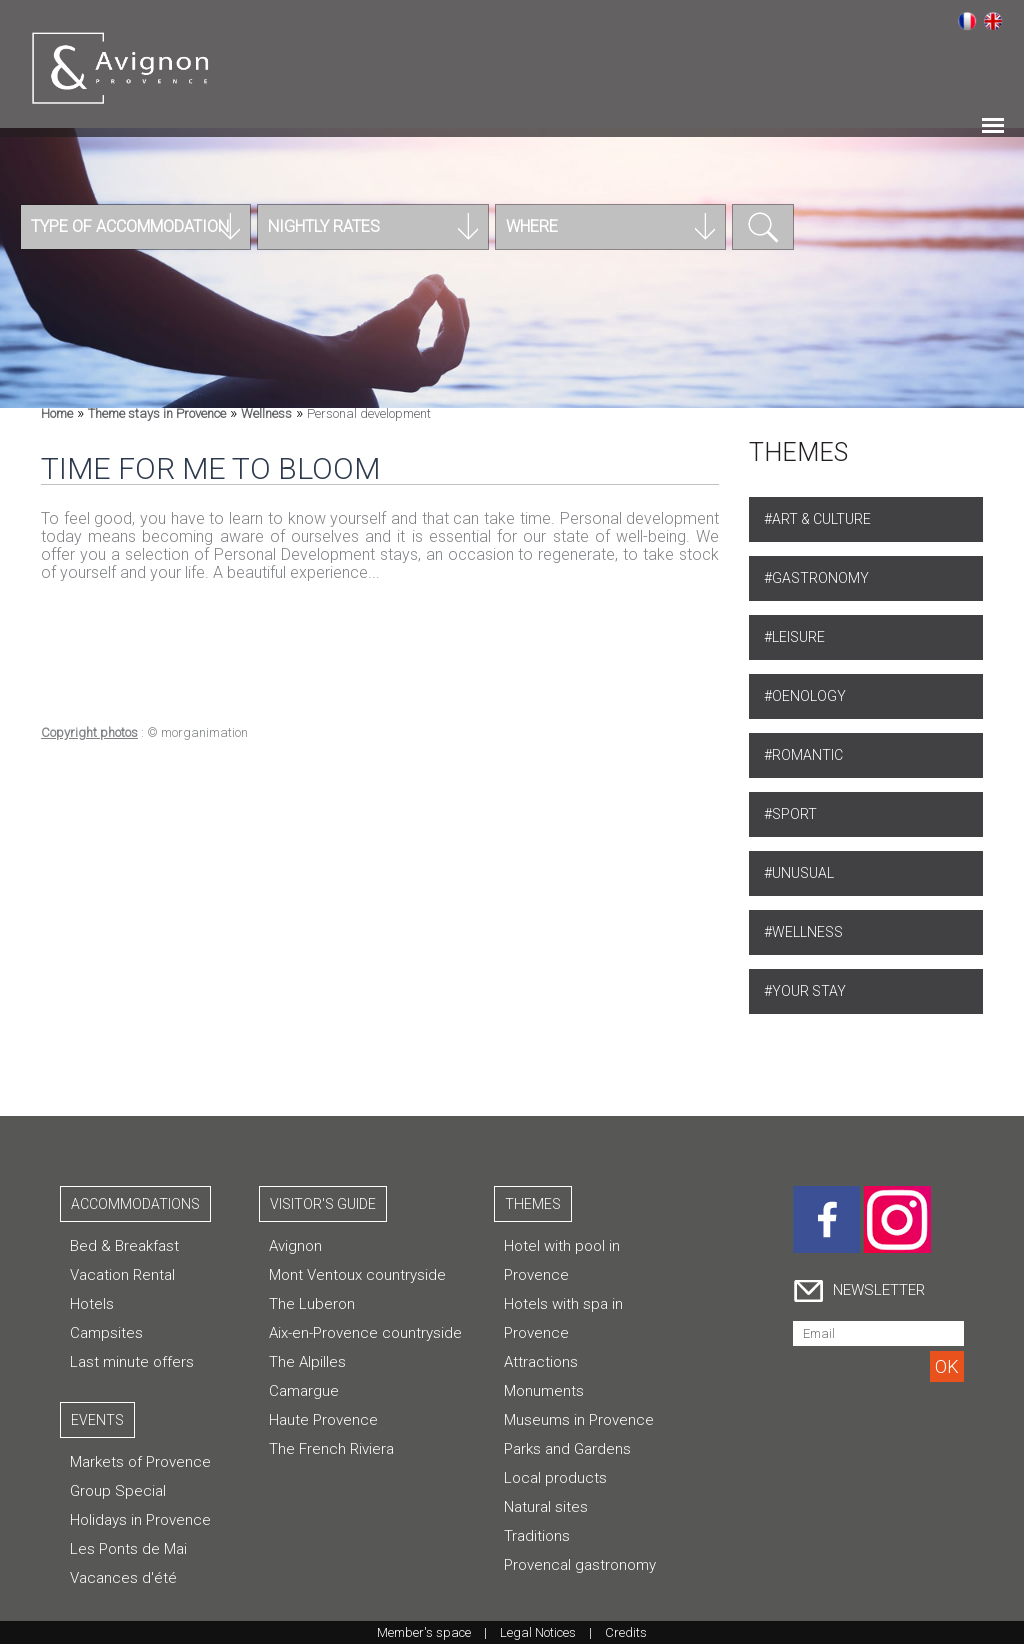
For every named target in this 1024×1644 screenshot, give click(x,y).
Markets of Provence (140, 1462)
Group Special (118, 1491)
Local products (555, 1478)
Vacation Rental (122, 1275)
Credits (626, 1632)
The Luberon (312, 1304)
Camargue (304, 1391)
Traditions (537, 1536)
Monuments (544, 1391)
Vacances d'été (123, 1578)
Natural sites (546, 1507)
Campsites (106, 1333)
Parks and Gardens (567, 1449)
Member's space (424, 1632)
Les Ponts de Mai (128, 1549)
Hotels (92, 1304)
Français (967, 21)
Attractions (541, 1362)
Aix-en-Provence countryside (365, 1333)
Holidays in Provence (140, 1520)
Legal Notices (538, 1632)
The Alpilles (307, 1362)
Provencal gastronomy (580, 1565)
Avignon (295, 1246)
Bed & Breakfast (124, 1246)
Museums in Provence (579, 1420)
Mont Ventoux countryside (357, 1275)
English (993, 21)
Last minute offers (132, 1362)
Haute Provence (323, 1420)
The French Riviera (331, 1449)
